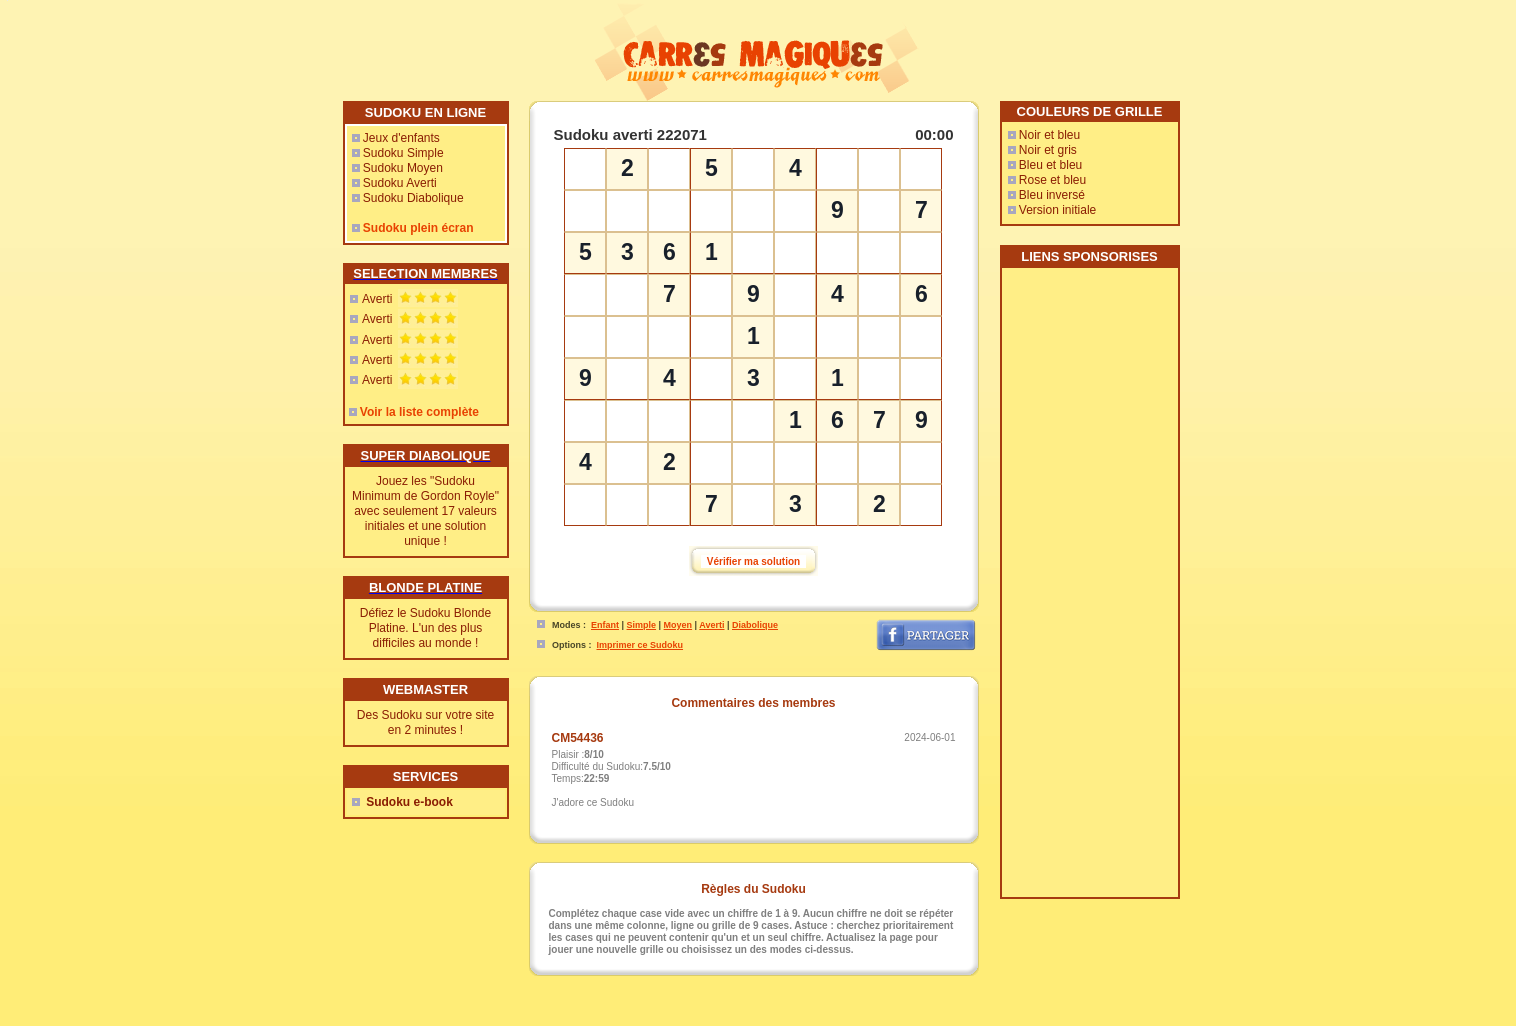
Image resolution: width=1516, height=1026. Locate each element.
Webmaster (758, 1019)
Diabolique (755, 625)
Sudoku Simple (403, 153)
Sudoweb (931, 1019)
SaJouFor (1042, 1019)
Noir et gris (1048, 150)
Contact (710, 1019)
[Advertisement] (1089, 590)
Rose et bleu (1052, 180)
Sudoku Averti (400, 183)
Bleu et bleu (1050, 165)
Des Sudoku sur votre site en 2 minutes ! (425, 722)
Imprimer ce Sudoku (640, 645)
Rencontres (815, 1019)
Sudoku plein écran (418, 228)
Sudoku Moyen (403, 168)
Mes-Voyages (875, 1019)
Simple (642, 625)
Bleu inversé (1052, 195)
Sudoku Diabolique (413, 198)
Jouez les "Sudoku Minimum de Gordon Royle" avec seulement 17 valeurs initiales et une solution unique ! (425, 511)
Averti (377, 299)
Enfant (605, 625)
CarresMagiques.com (645, 1019)
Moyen (678, 625)
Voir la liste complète (419, 412)
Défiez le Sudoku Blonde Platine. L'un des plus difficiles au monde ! (425, 628)
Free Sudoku (986, 1019)
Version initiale (1057, 210)
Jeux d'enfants (401, 138)
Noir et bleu (1049, 135)
